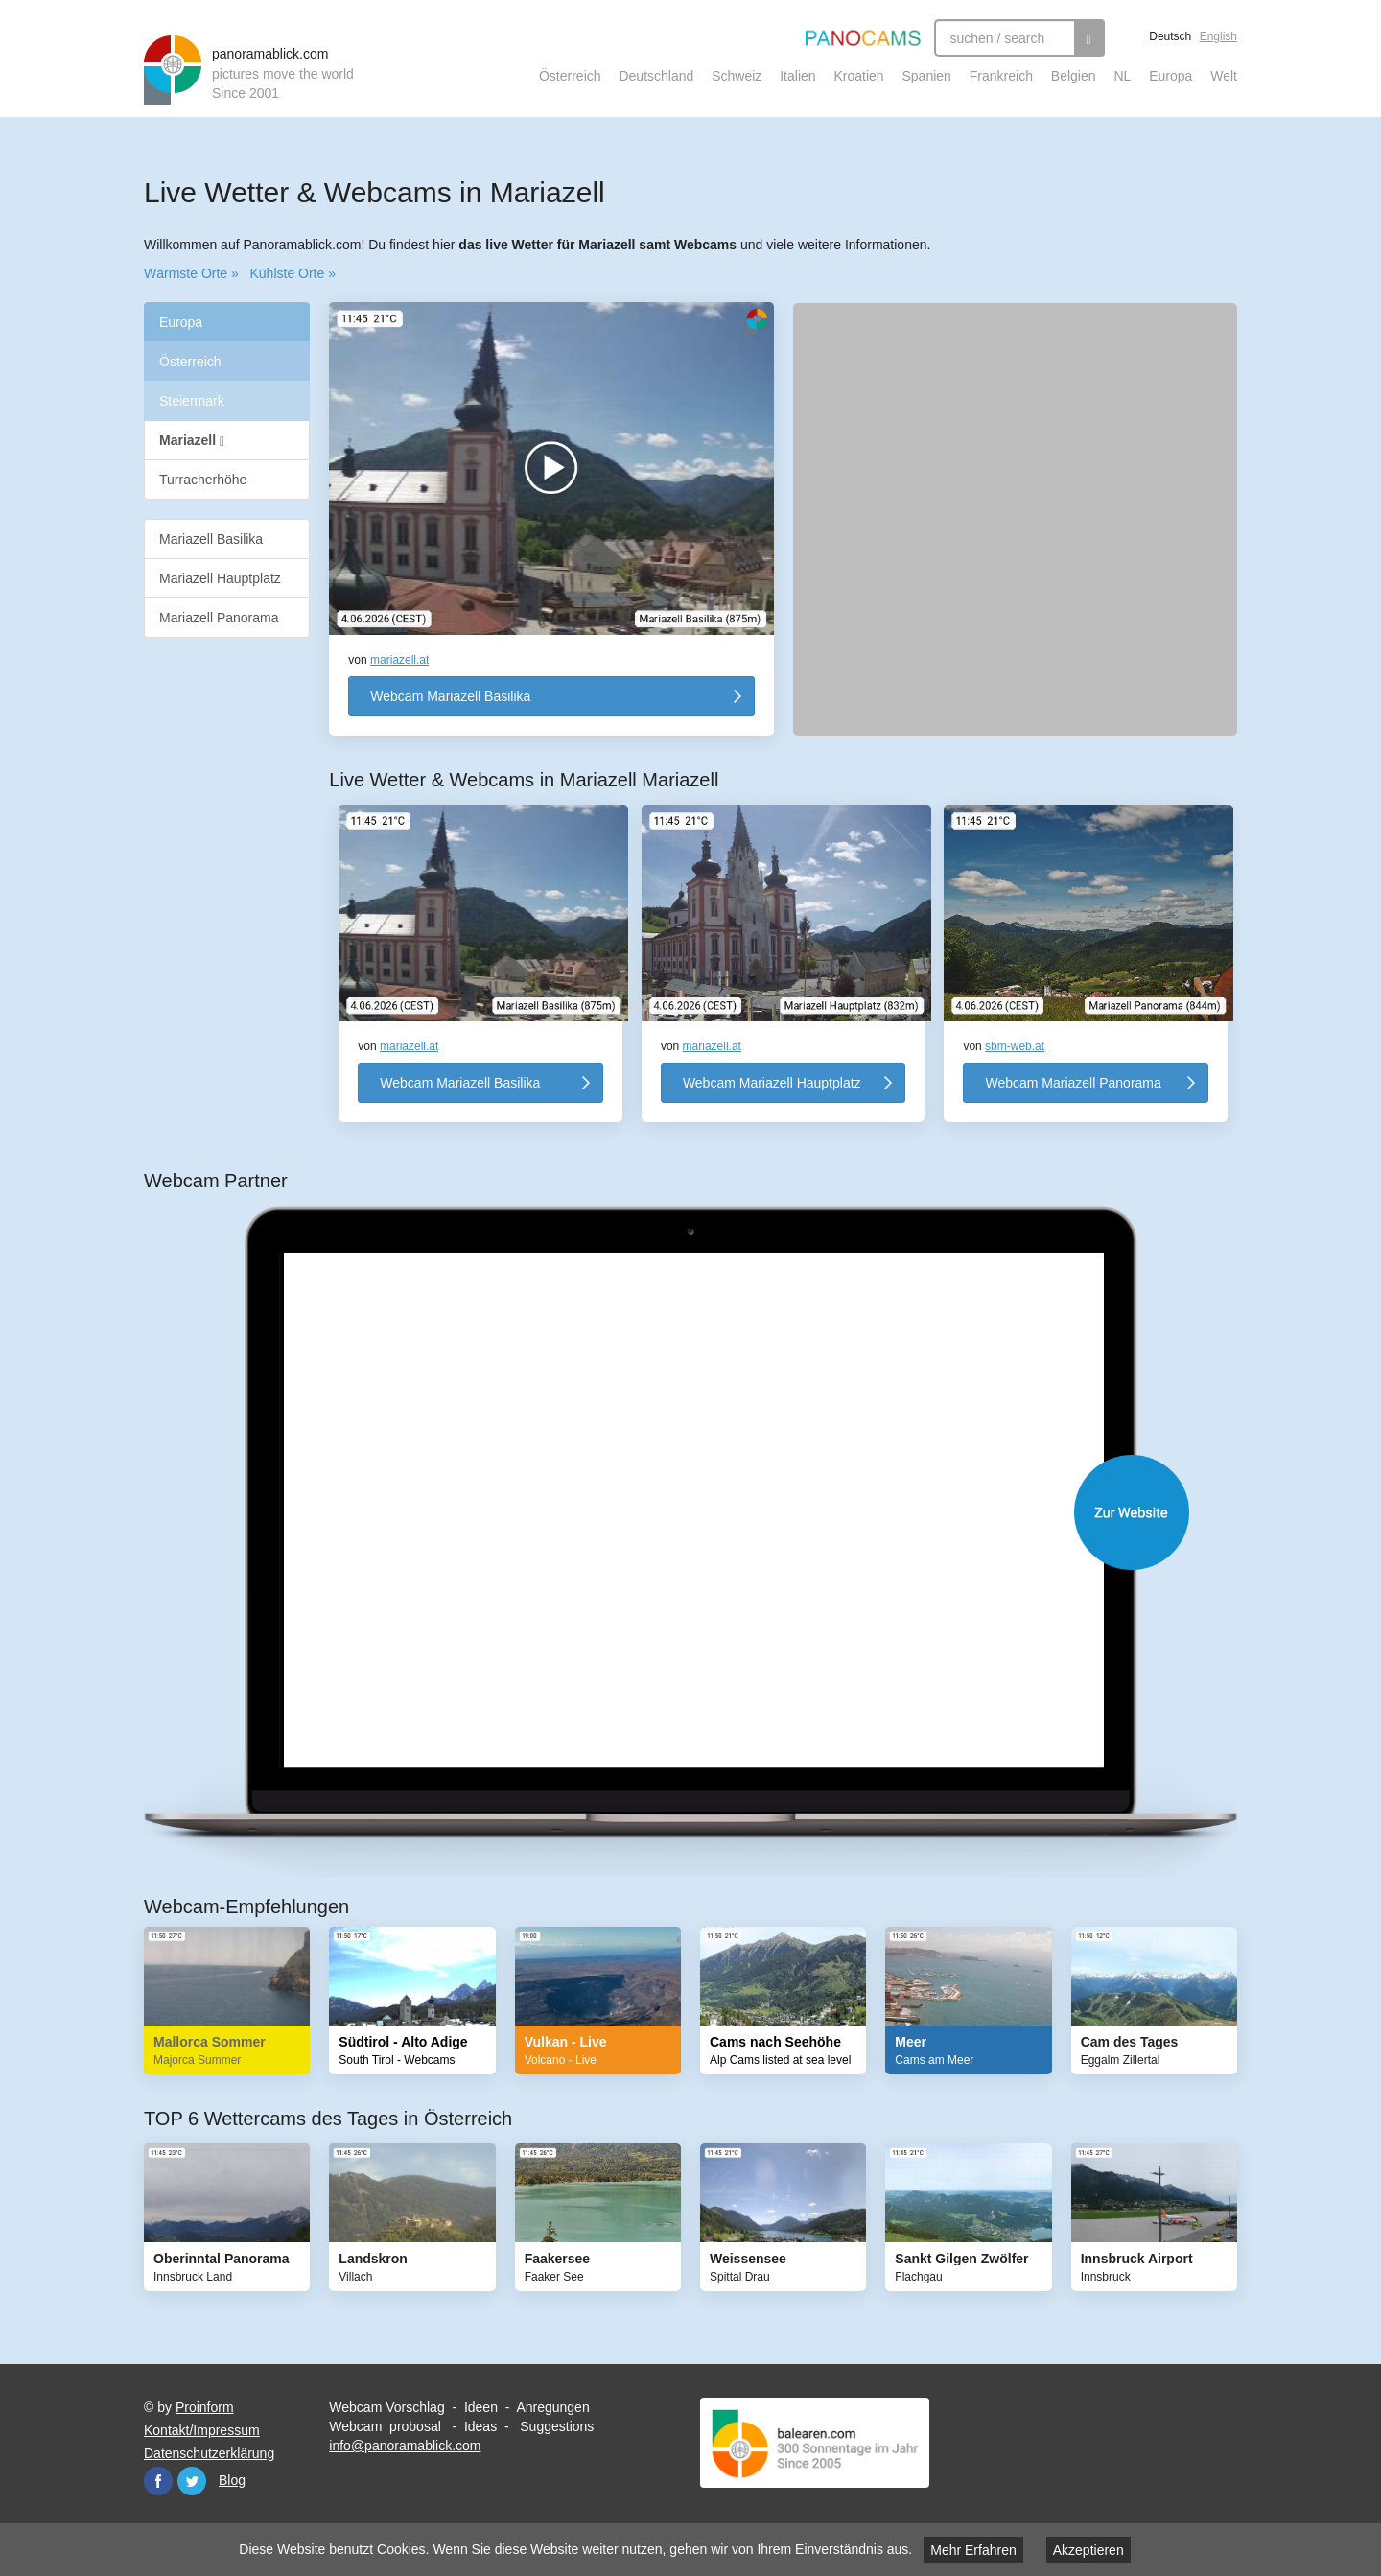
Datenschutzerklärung (209, 2453)
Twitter (191, 2481)
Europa (1170, 75)
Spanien (926, 75)
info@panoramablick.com (404, 2445)
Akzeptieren (1088, 2550)
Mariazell (191, 441)
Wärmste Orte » (191, 273)
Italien (797, 75)
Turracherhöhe (202, 479)
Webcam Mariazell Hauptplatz (772, 1082)
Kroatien (858, 75)
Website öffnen (709, 1512)
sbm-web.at (1014, 1046)
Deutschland (656, 75)
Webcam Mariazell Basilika (450, 696)
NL (1122, 75)
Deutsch (1170, 36)
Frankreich (1001, 75)
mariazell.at (399, 660)
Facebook (158, 2481)
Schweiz (736, 75)
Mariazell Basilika (211, 539)
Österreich (570, 75)
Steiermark (191, 401)
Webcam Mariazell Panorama (1072, 1082)
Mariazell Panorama (219, 617)
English (1218, 36)
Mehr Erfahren (973, 2550)
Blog (232, 2480)
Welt (1223, 75)
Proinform (205, 2407)
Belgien (1073, 75)
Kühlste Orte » (292, 273)
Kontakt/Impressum (202, 2430)
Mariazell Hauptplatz (220, 578)
